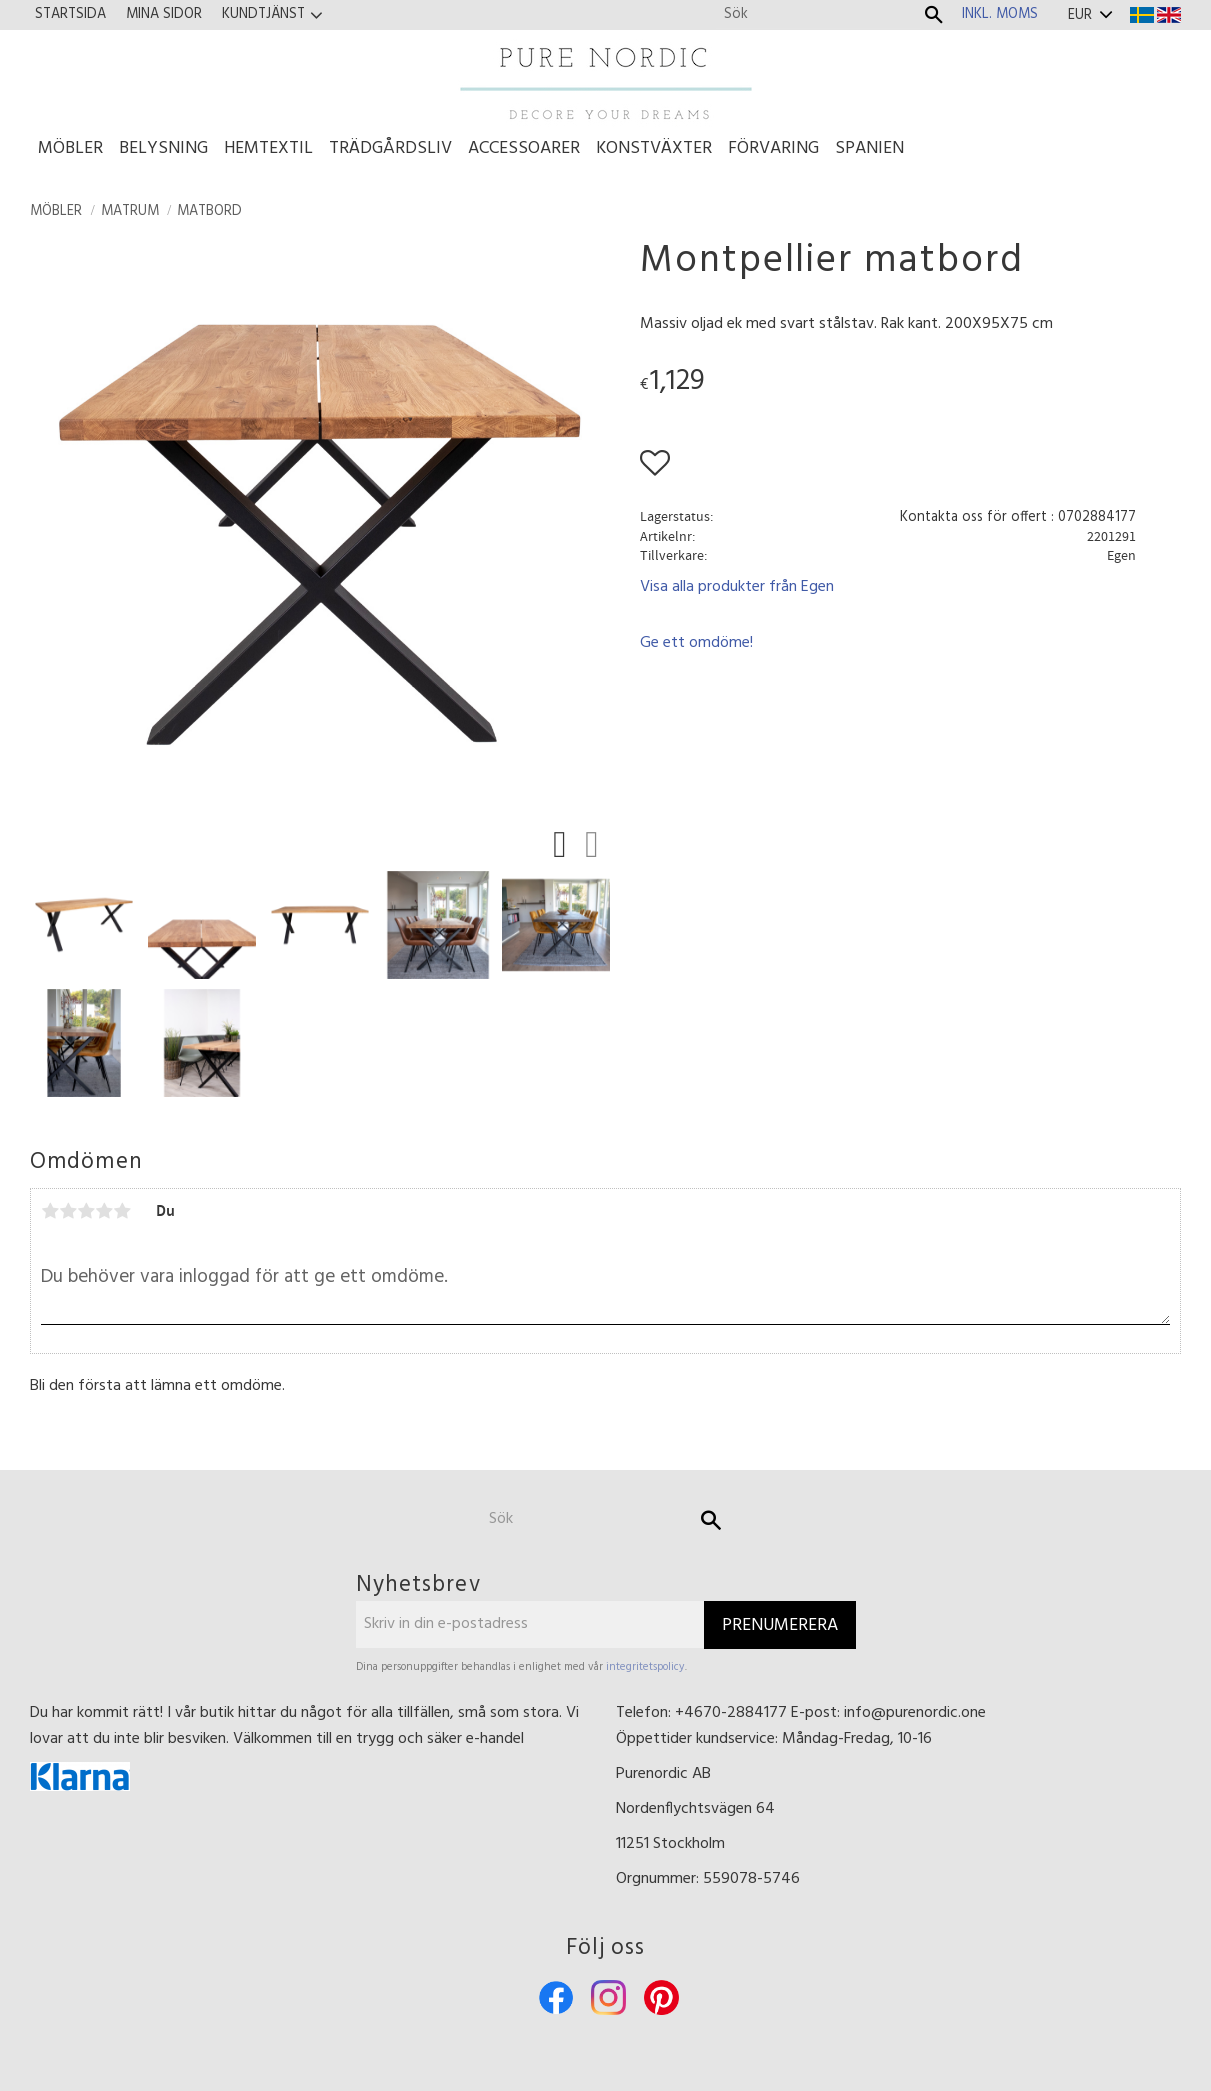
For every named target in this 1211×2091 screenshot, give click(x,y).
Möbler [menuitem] (70, 148)
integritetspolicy (645, 1667)
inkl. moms (1000, 14)
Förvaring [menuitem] (773, 148)
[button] (565, 848)
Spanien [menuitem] (869, 148)
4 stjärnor (104, 1211)
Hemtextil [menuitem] (268, 148)
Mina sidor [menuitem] (164, 14)
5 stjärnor (122, 1211)
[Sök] (934, 15)
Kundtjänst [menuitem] (263, 14)
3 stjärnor (86, 1211)
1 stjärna (50, 1211)
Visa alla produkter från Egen (737, 587)
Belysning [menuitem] (163, 148)
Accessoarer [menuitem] (524, 148)
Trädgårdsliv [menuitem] (390, 148)
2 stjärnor (68, 1211)
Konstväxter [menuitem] (654, 148)
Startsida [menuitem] (70, 14)
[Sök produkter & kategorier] (818, 14)
